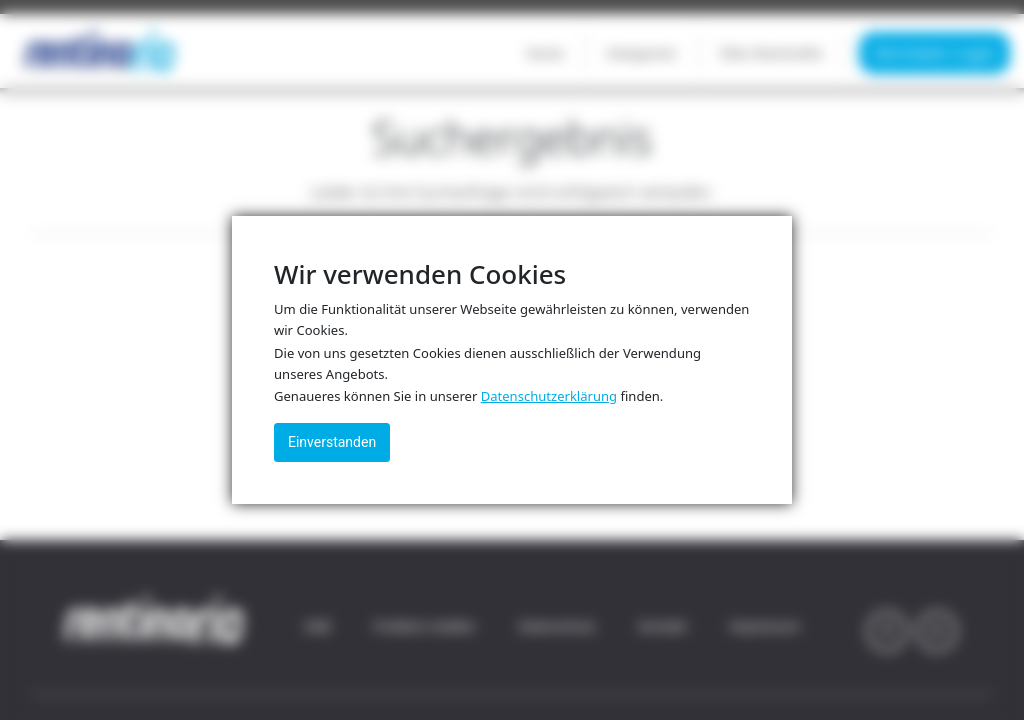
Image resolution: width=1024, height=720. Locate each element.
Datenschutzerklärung (549, 396)
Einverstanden (332, 442)
